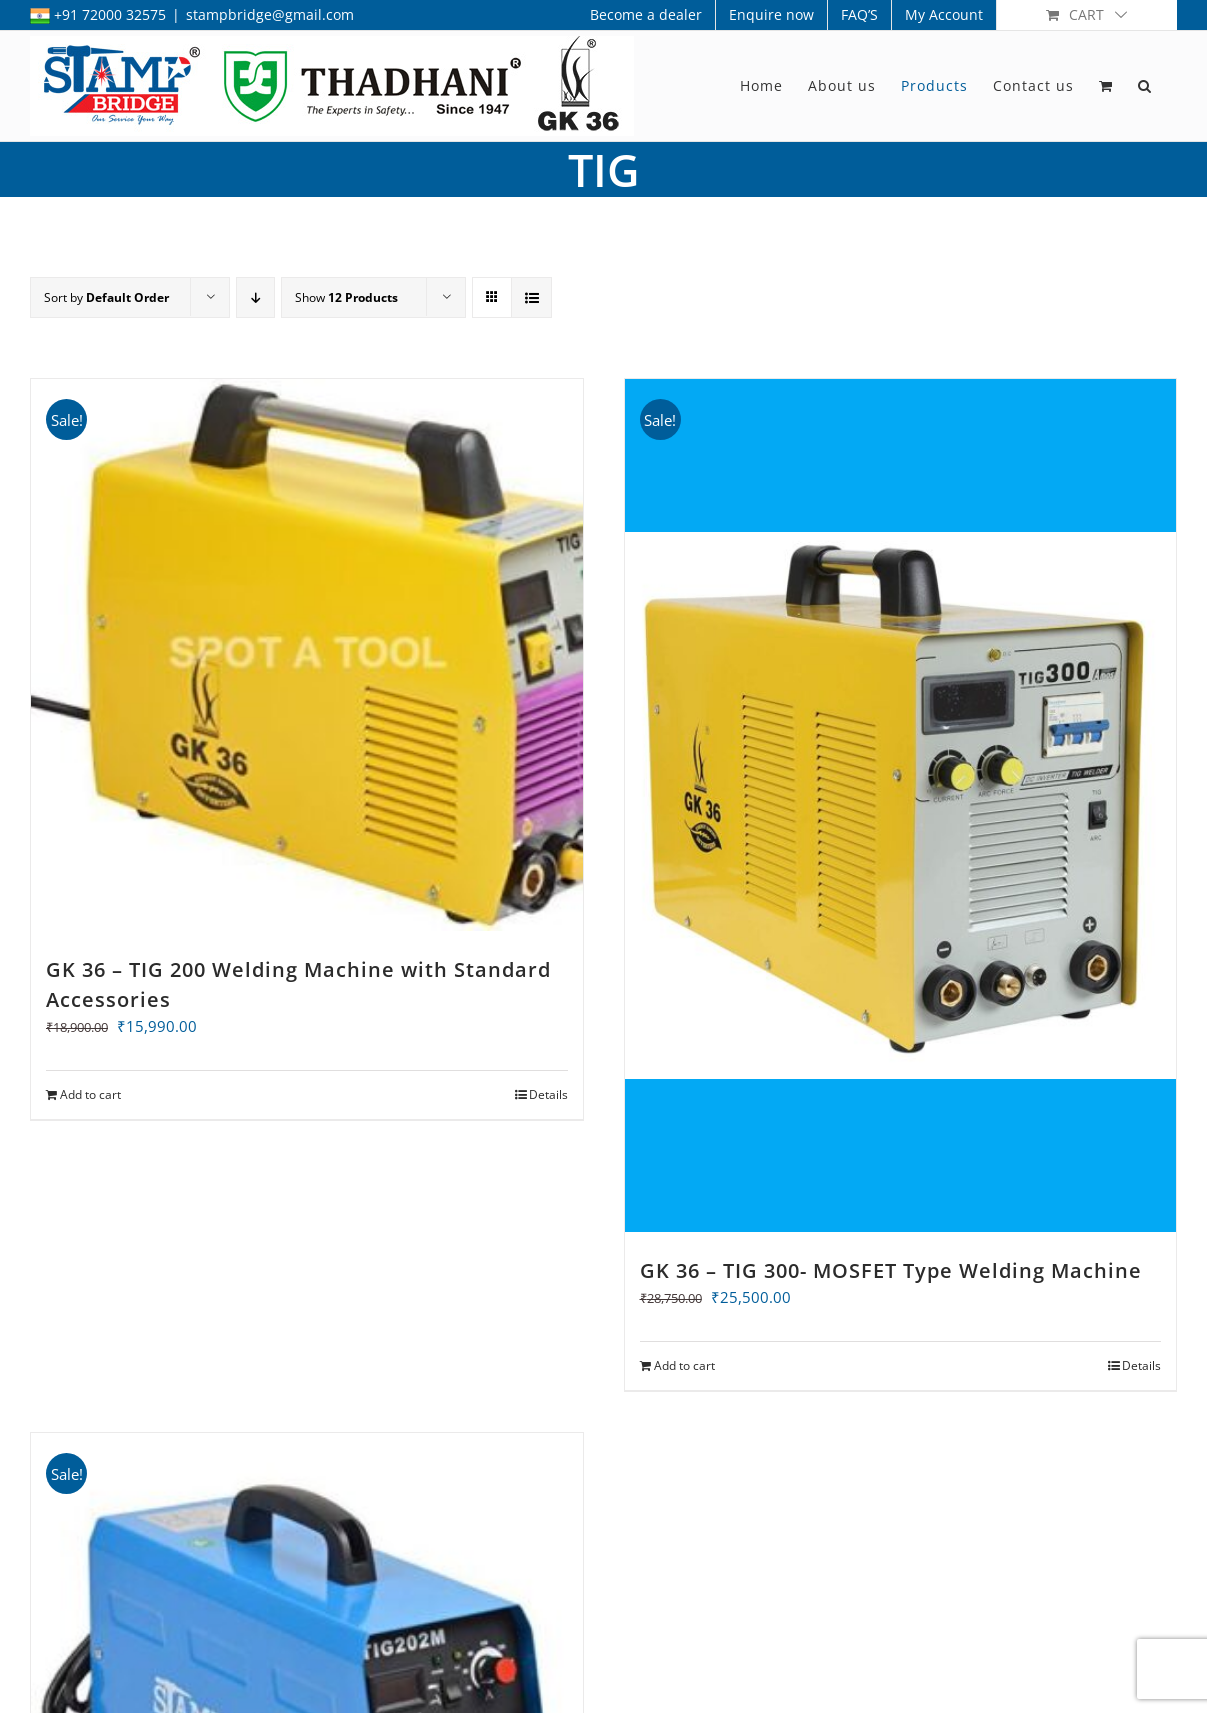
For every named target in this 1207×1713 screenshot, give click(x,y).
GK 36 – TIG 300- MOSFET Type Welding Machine (891, 1271)
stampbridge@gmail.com (270, 14)
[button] (1145, 86)
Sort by (106, 297)
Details (548, 1094)
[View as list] (531, 297)
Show (346, 297)
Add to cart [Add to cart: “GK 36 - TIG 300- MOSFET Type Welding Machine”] (684, 1366)
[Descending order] (255, 297)
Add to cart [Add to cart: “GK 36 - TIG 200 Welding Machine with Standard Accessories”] (90, 1094)
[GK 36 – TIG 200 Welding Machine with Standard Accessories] (307, 655)
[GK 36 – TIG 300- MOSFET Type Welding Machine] (901, 806)
